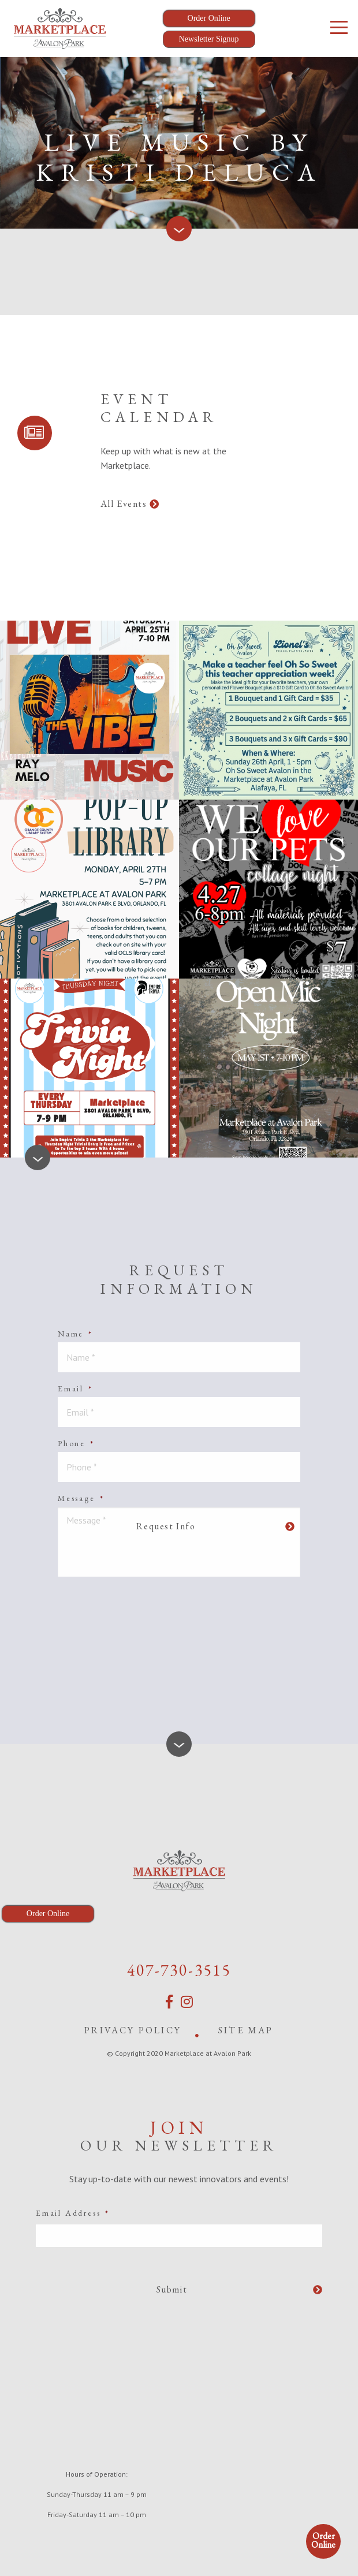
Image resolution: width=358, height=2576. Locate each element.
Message (81, 1498)
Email (75, 1388)
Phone (76, 1443)
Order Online (323, 2540)
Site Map (246, 2030)
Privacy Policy (132, 2030)
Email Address (73, 2213)
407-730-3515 (179, 1969)
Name (75, 1333)
